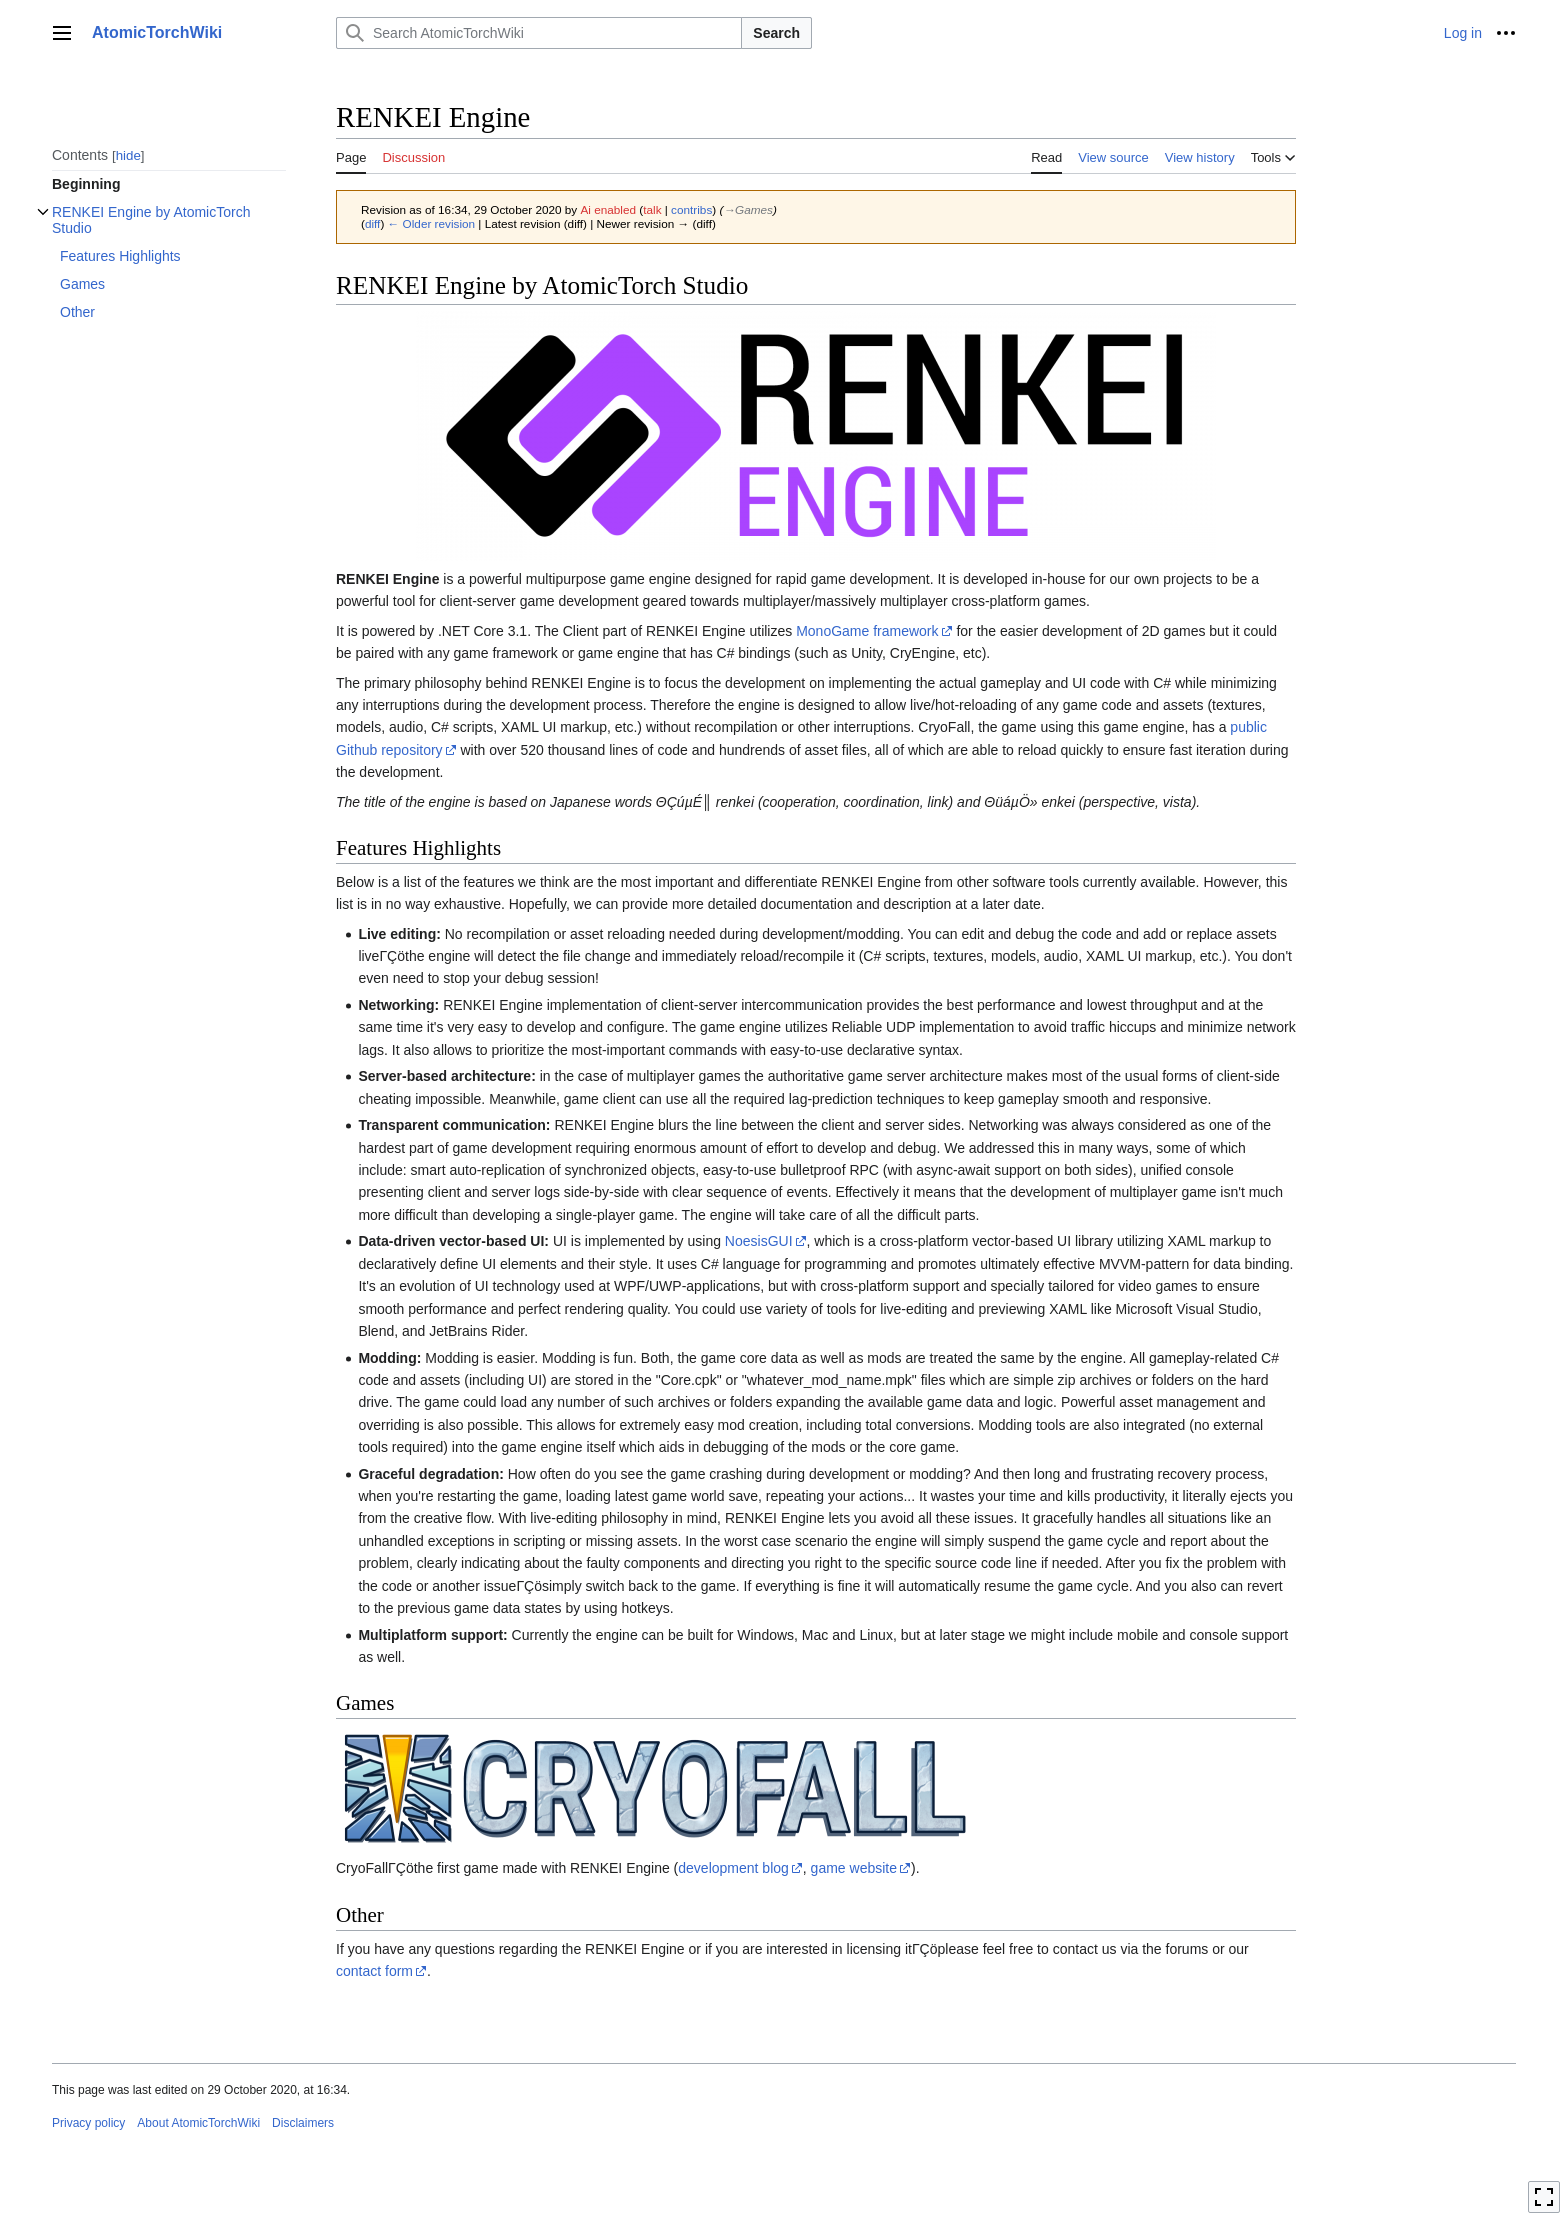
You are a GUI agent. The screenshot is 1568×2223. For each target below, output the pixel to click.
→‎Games (748, 209)
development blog (733, 1868)
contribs (691, 209)
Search (776, 33)
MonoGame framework (867, 631)
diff (372, 223)
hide (128, 155)
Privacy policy (88, 2123)
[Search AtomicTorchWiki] (539, 33)
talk (652, 209)
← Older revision (432, 223)
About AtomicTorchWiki (198, 2123)
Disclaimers (303, 2123)
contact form (374, 1971)
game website (854, 1868)
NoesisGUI (759, 1241)
